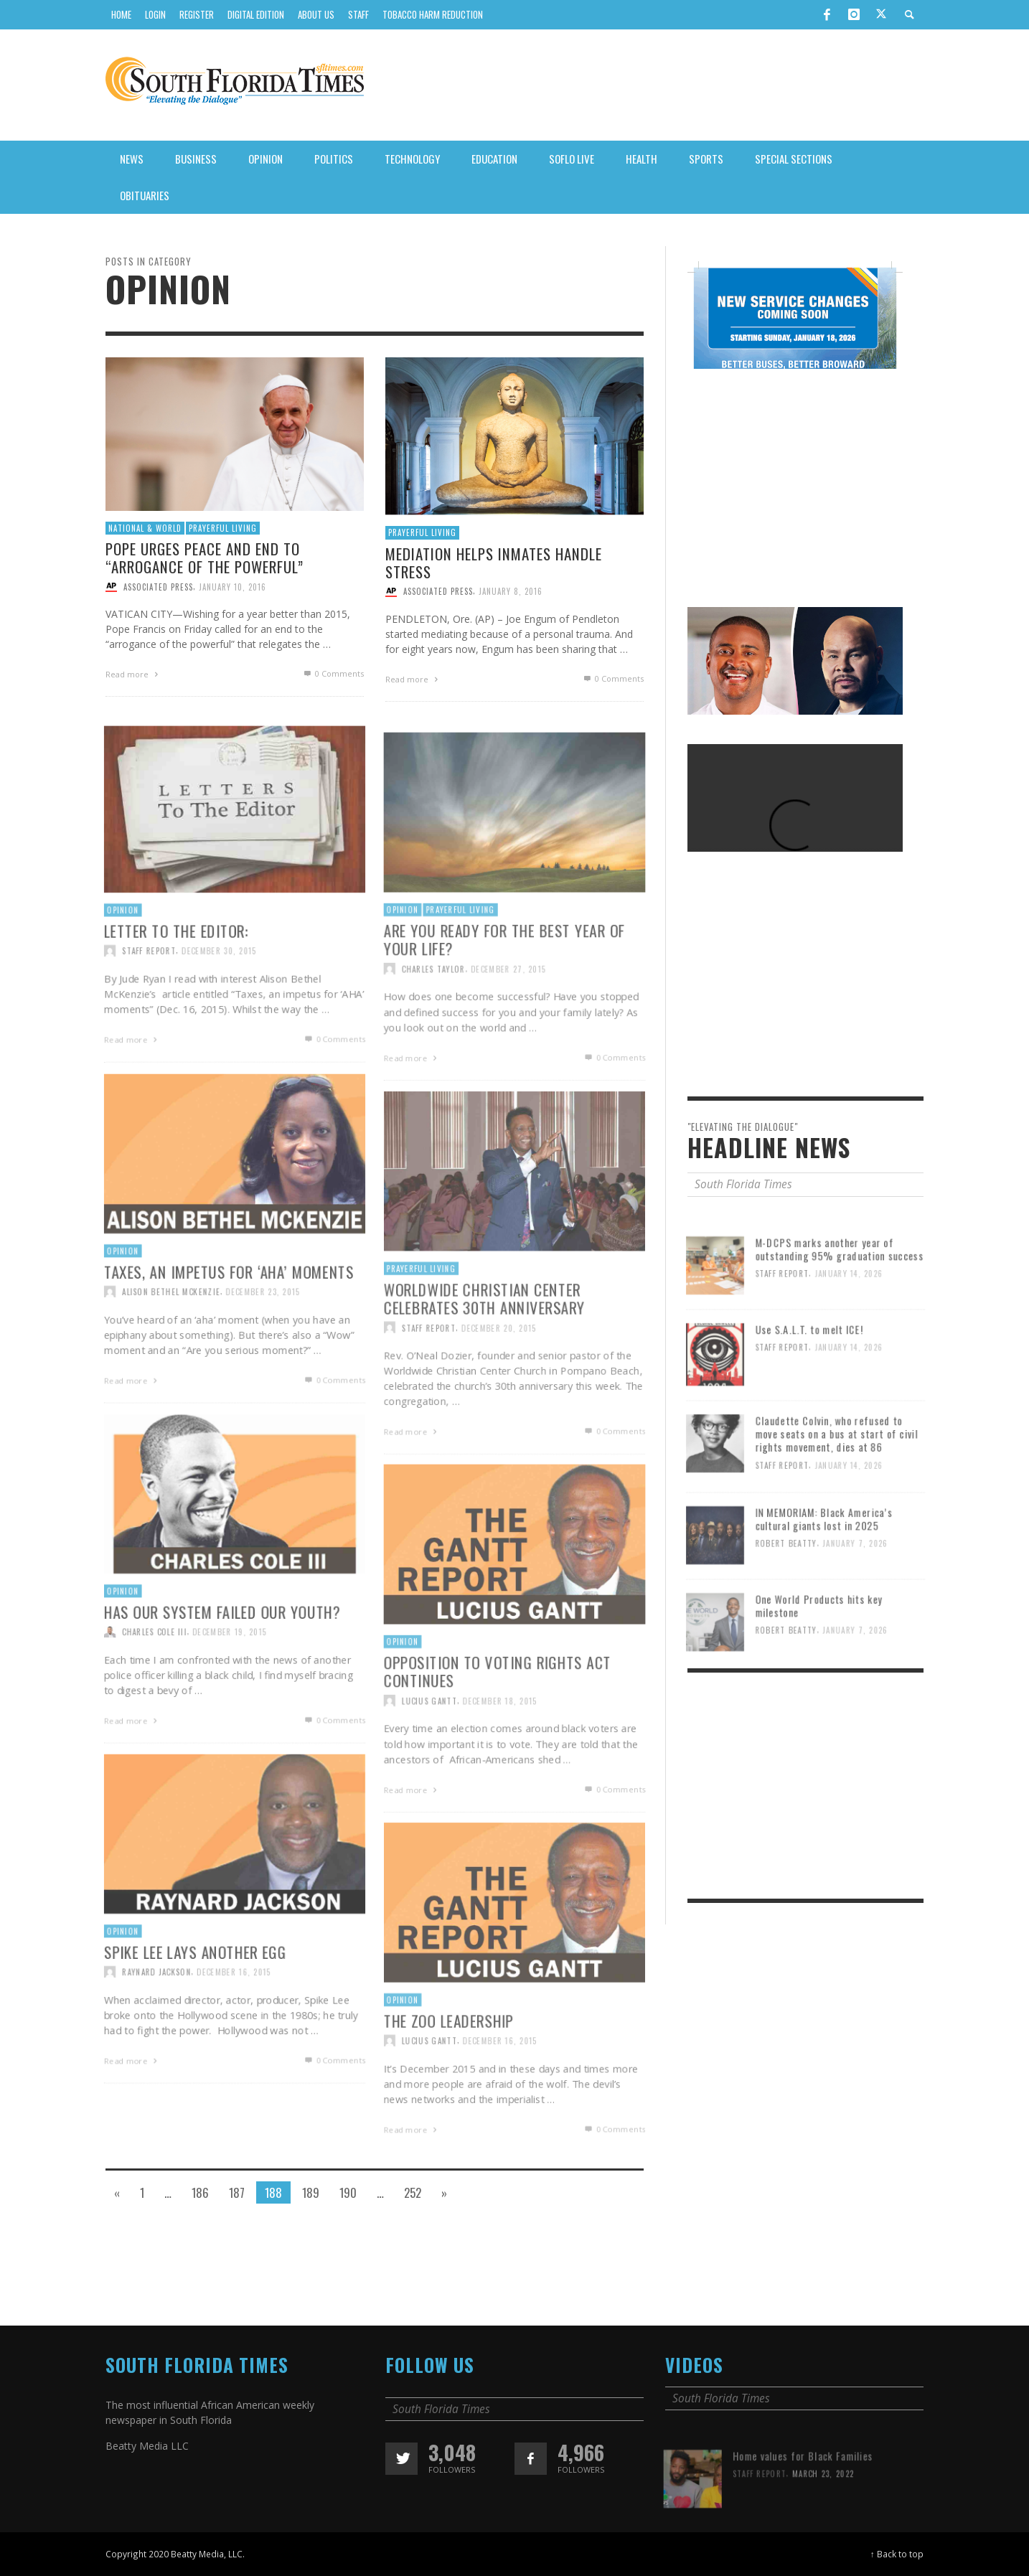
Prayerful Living (223, 528)
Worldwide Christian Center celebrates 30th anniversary (483, 1349)
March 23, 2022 (824, 2523)
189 (310, 2192)
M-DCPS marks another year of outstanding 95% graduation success (840, 1298)
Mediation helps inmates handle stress (493, 562)
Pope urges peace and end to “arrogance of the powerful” (204, 557)
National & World (145, 528)
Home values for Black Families (802, 2505)
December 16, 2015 (499, 2093)
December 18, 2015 (499, 1753)
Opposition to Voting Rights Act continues (496, 1722)
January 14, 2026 (850, 1323)
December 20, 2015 (498, 1379)
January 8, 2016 (510, 591)
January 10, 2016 (232, 586)
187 (237, 2192)
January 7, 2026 (857, 1594)
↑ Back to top (897, 2553)
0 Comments (333, 673)
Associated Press (158, 586)
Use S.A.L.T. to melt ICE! (809, 1378)
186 (200, 2192)
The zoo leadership (446, 2071)
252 (412, 2192)
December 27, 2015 (508, 1021)
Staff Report (426, 1379)
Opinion (398, 960)
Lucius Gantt (427, 1753)
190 (348, 2192)
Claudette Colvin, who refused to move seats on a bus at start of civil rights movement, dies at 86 (837, 1483)
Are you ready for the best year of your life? (504, 990)
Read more (133, 674)
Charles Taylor (431, 1021)
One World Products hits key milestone (819, 1655)
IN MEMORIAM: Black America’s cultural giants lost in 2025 (824, 1568)
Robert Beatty (785, 1594)
